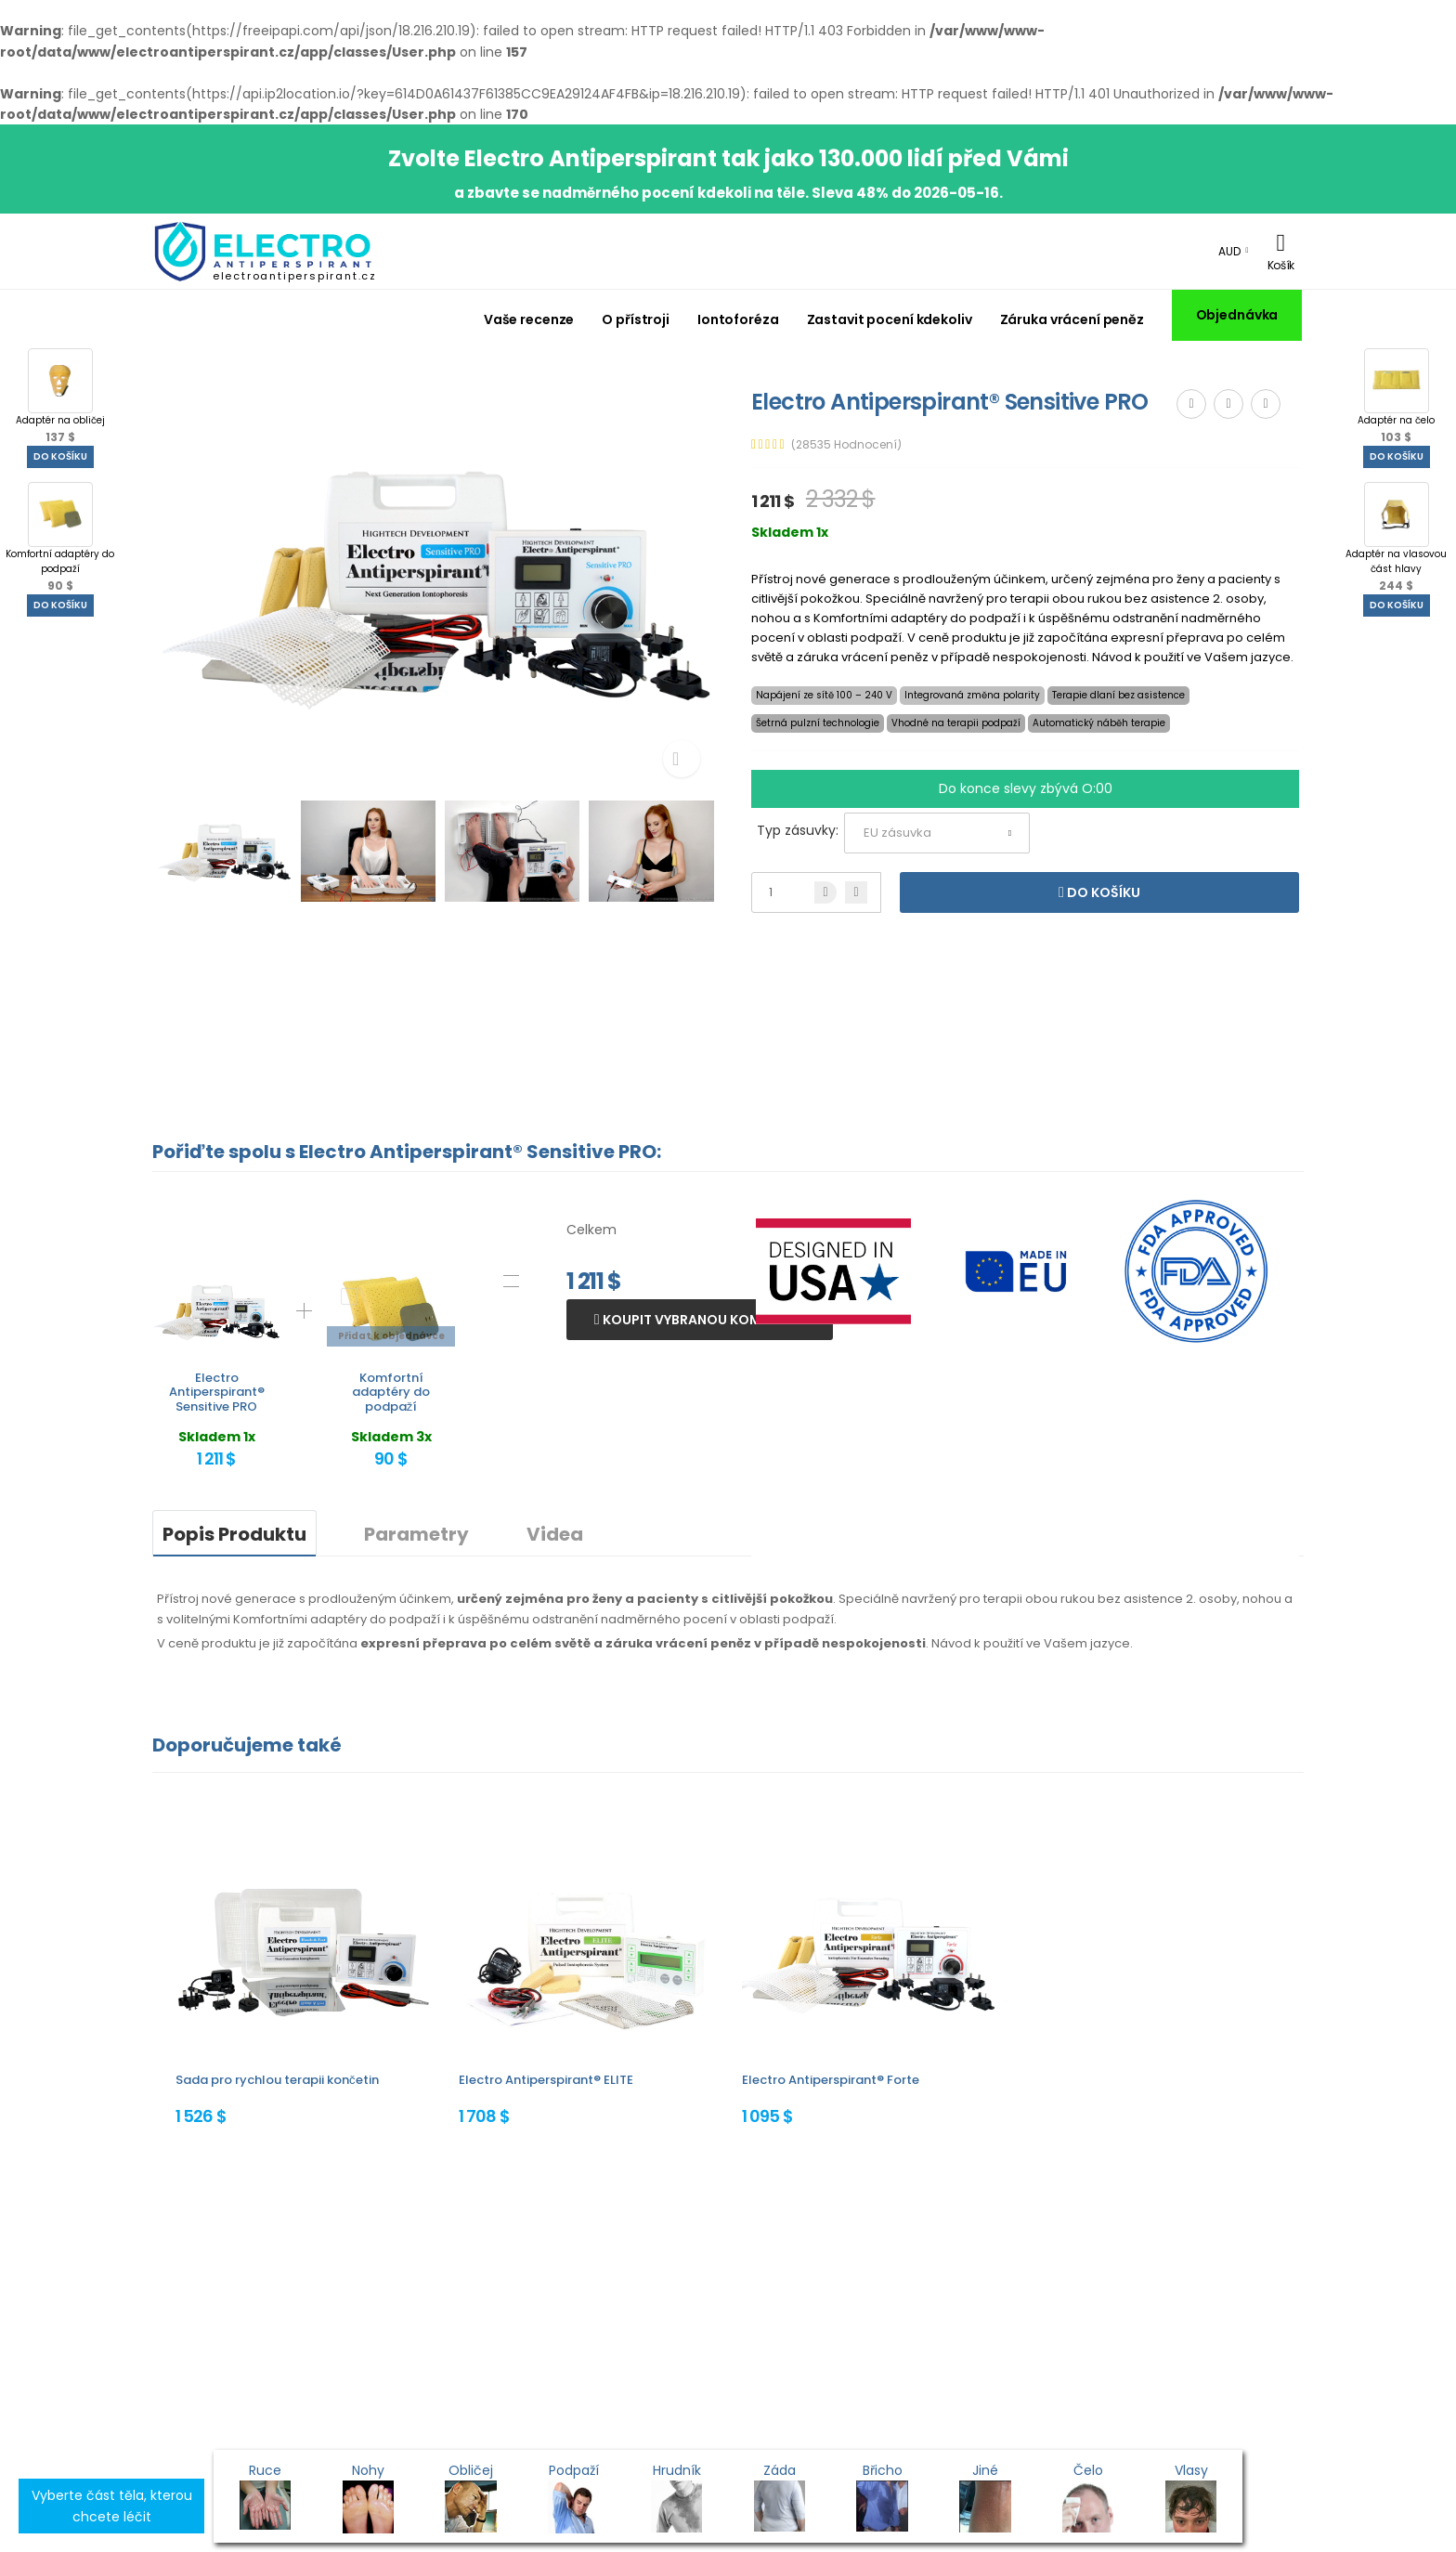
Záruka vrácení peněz (1072, 319)
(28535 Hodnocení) (846, 444)
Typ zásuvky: (797, 830)
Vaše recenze (529, 319)
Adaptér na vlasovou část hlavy (1396, 537)
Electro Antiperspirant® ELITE (546, 2080)
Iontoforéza (738, 319)
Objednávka (1237, 315)
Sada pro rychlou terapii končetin (277, 2080)
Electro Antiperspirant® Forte (830, 2080)
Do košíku (60, 456)
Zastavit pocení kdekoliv (889, 319)
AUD (1229, 251)
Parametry (416, 1534)
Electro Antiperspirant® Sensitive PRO (217, 1392)
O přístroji (636, 319)
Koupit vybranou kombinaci (703, 1319)
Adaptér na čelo (1396, 396)
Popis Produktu (234, 1534)
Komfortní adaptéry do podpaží (60, 537)
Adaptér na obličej (60, 396)
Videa (554, 1534)
